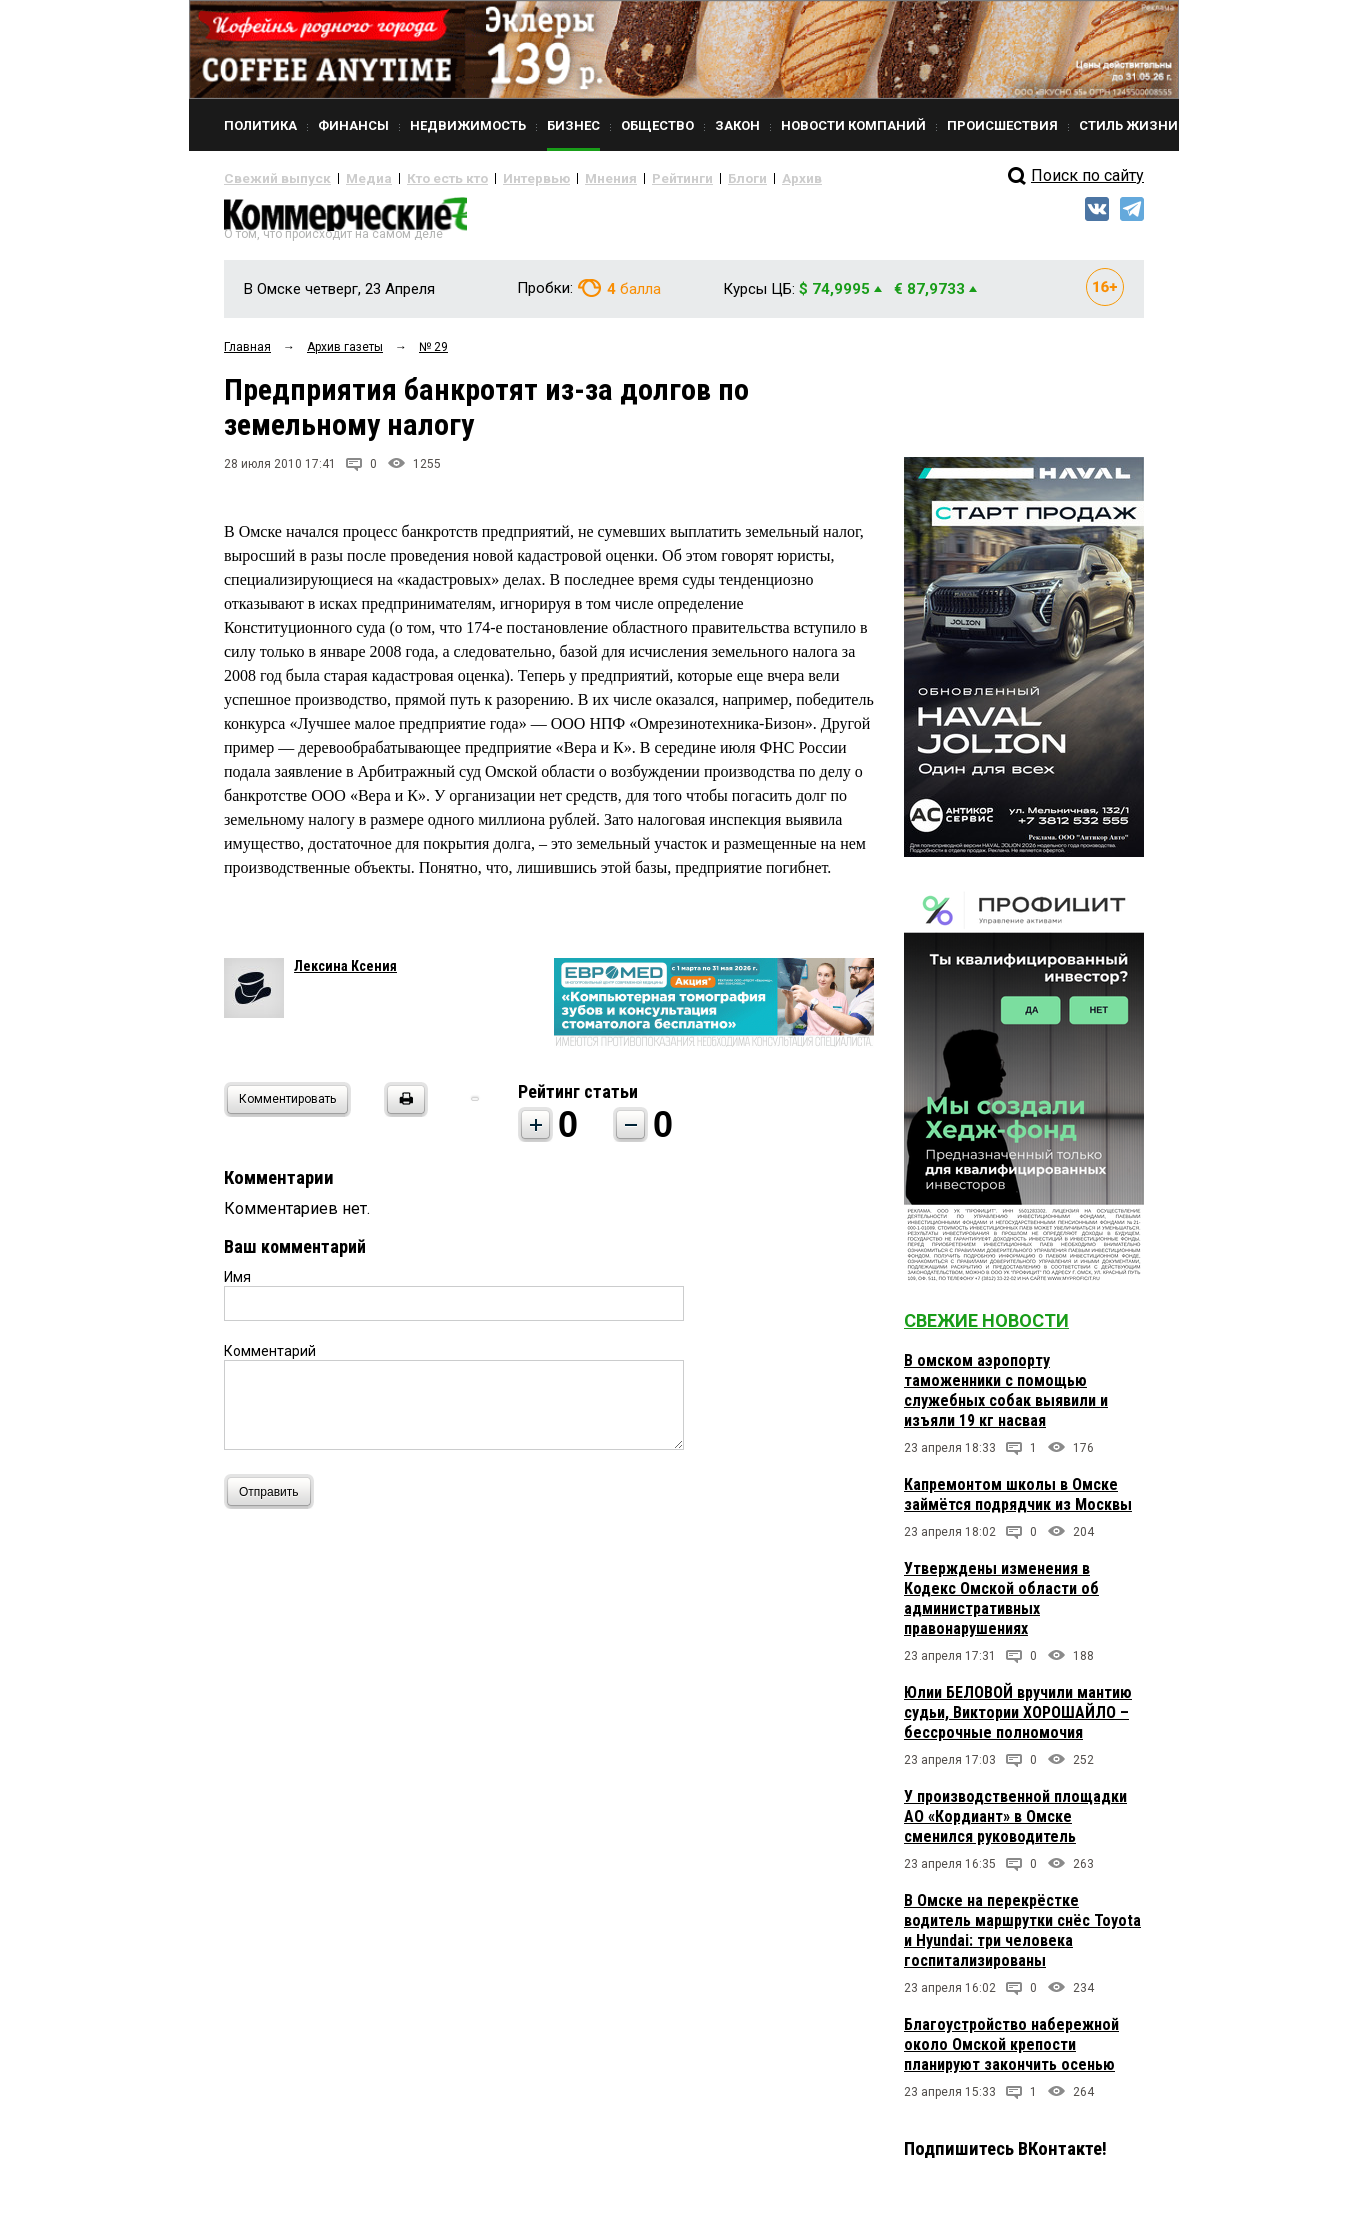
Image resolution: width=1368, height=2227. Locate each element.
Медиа (348, 178)
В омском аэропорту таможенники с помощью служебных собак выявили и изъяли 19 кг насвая (1006, 1398)
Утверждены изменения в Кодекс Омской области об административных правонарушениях (1001, 1606)
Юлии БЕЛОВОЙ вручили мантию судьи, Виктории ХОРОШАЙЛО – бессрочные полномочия (1018, 1720)
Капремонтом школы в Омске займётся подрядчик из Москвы (1018, 1502)
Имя (237, 1285)
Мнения (559, 178)
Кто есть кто (417, 178)
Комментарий (270, 1359)
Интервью (494, 178)
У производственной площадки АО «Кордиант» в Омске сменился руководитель (1015, 1824)
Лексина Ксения (345, 974)
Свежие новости (986, 1328)
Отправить (273, 1499)
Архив (729, 178)
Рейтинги (623, 178)
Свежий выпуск (269, 178)
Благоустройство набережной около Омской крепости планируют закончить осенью (1011, 2052)
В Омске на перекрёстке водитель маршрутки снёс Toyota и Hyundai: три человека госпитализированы (1022, 1938)
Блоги (680, 178)
